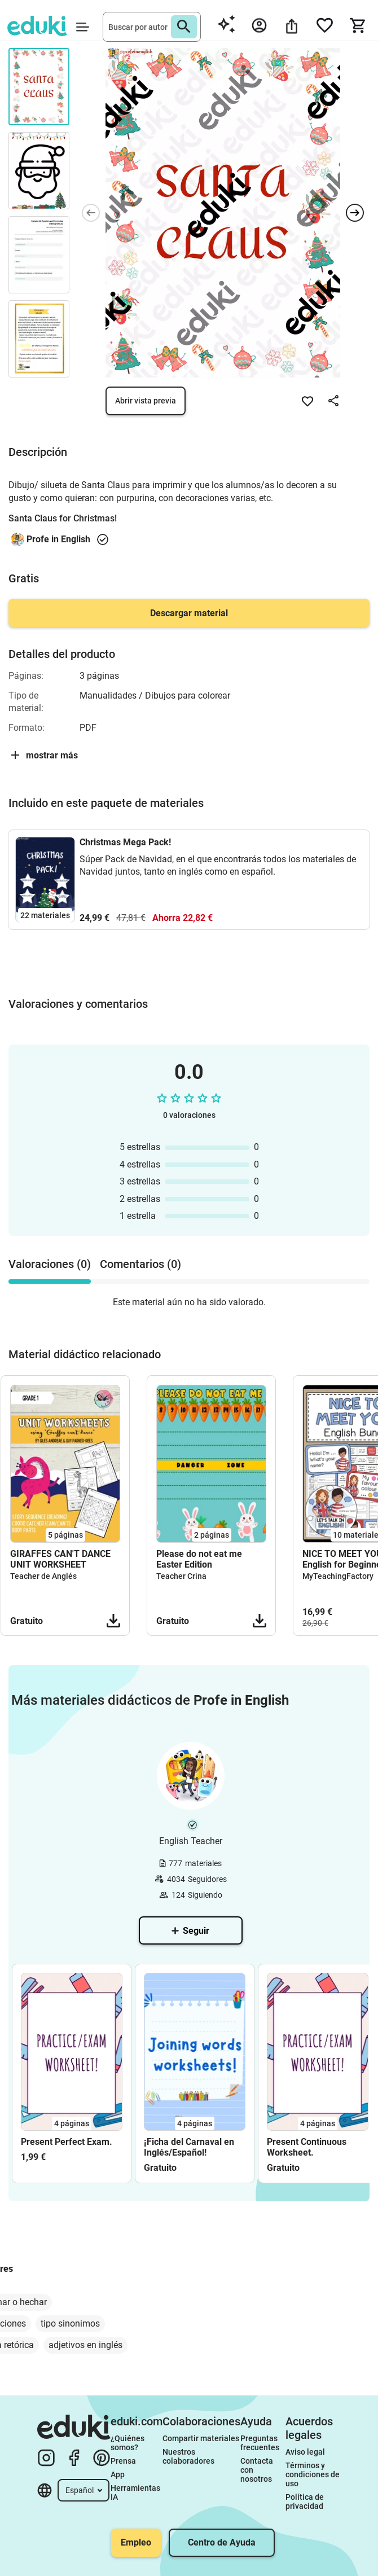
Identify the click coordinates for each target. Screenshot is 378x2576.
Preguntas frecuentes (259, 2443)
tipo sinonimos (70, 2323)
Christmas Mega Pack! (125, 842)
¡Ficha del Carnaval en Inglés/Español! (189, 2147)
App (118, 2474)
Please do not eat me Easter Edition (199, 1559)
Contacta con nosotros (257, 2469)
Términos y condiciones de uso (313, 2474)
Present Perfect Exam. (66, 2141)
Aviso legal (305, 2451)
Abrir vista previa (145, 400)
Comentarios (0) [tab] (140, 1264)
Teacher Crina (181, 1576)
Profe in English (58, 539)
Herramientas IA (136, 2492)
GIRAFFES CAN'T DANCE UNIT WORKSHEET (60, 1559)
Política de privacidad (305, 2501)
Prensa (123, 2460)
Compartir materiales (200, 2438)
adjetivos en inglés (85, 2345)
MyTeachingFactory (337, 1576)
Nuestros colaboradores (188, 2456)
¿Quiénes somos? (128, 2443)
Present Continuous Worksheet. (306, 2147)
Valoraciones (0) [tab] (49, 1264)
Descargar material (189, 613)
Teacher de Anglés (43, 1576)
